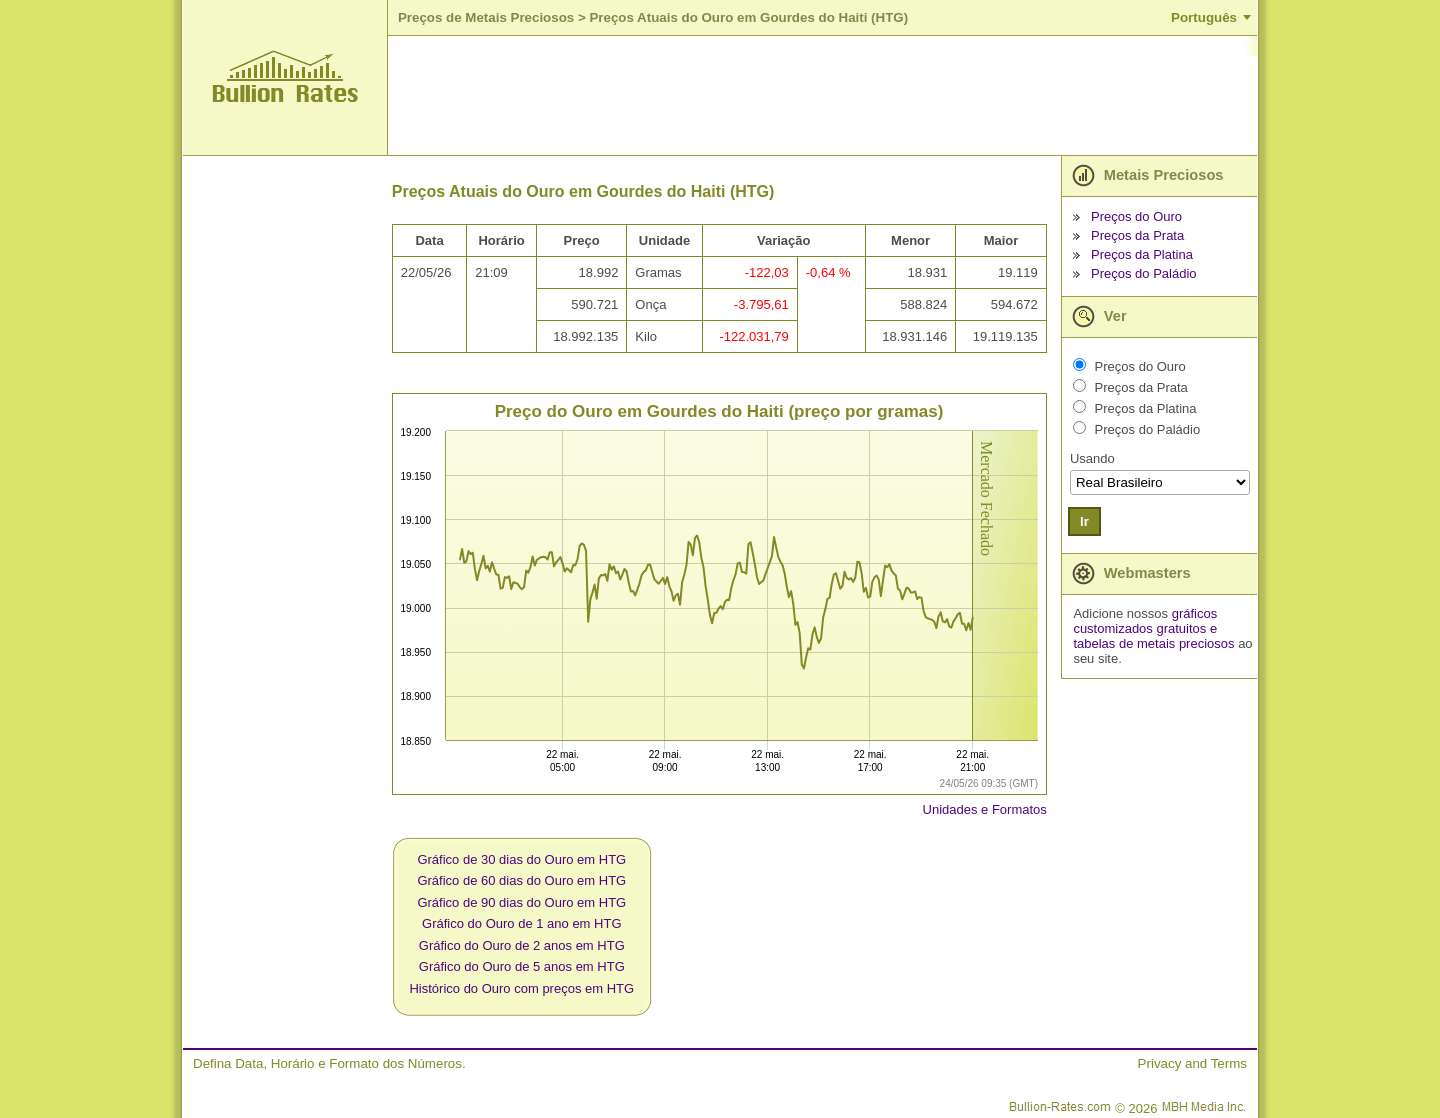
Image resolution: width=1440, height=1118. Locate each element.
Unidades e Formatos (985, 809)
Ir (1084, 521)
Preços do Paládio (1144, 273)
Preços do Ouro (1136, 216)
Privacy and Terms (1192, 1063)
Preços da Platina (1142, 254)
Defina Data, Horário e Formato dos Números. (329, 1063)
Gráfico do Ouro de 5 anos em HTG (522, 966)
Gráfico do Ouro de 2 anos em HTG (522, 945)
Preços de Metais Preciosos (486, 17)
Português (1204, 17)
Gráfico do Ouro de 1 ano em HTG (521, 923)
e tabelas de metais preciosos (1153, 636)
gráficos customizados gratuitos (1145, 621)
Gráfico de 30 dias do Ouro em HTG (521, 859)
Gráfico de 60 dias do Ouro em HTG (521, 880)
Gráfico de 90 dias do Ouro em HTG (521, 902)
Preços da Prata (1137, 235)
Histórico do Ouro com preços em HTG (521, 988)
